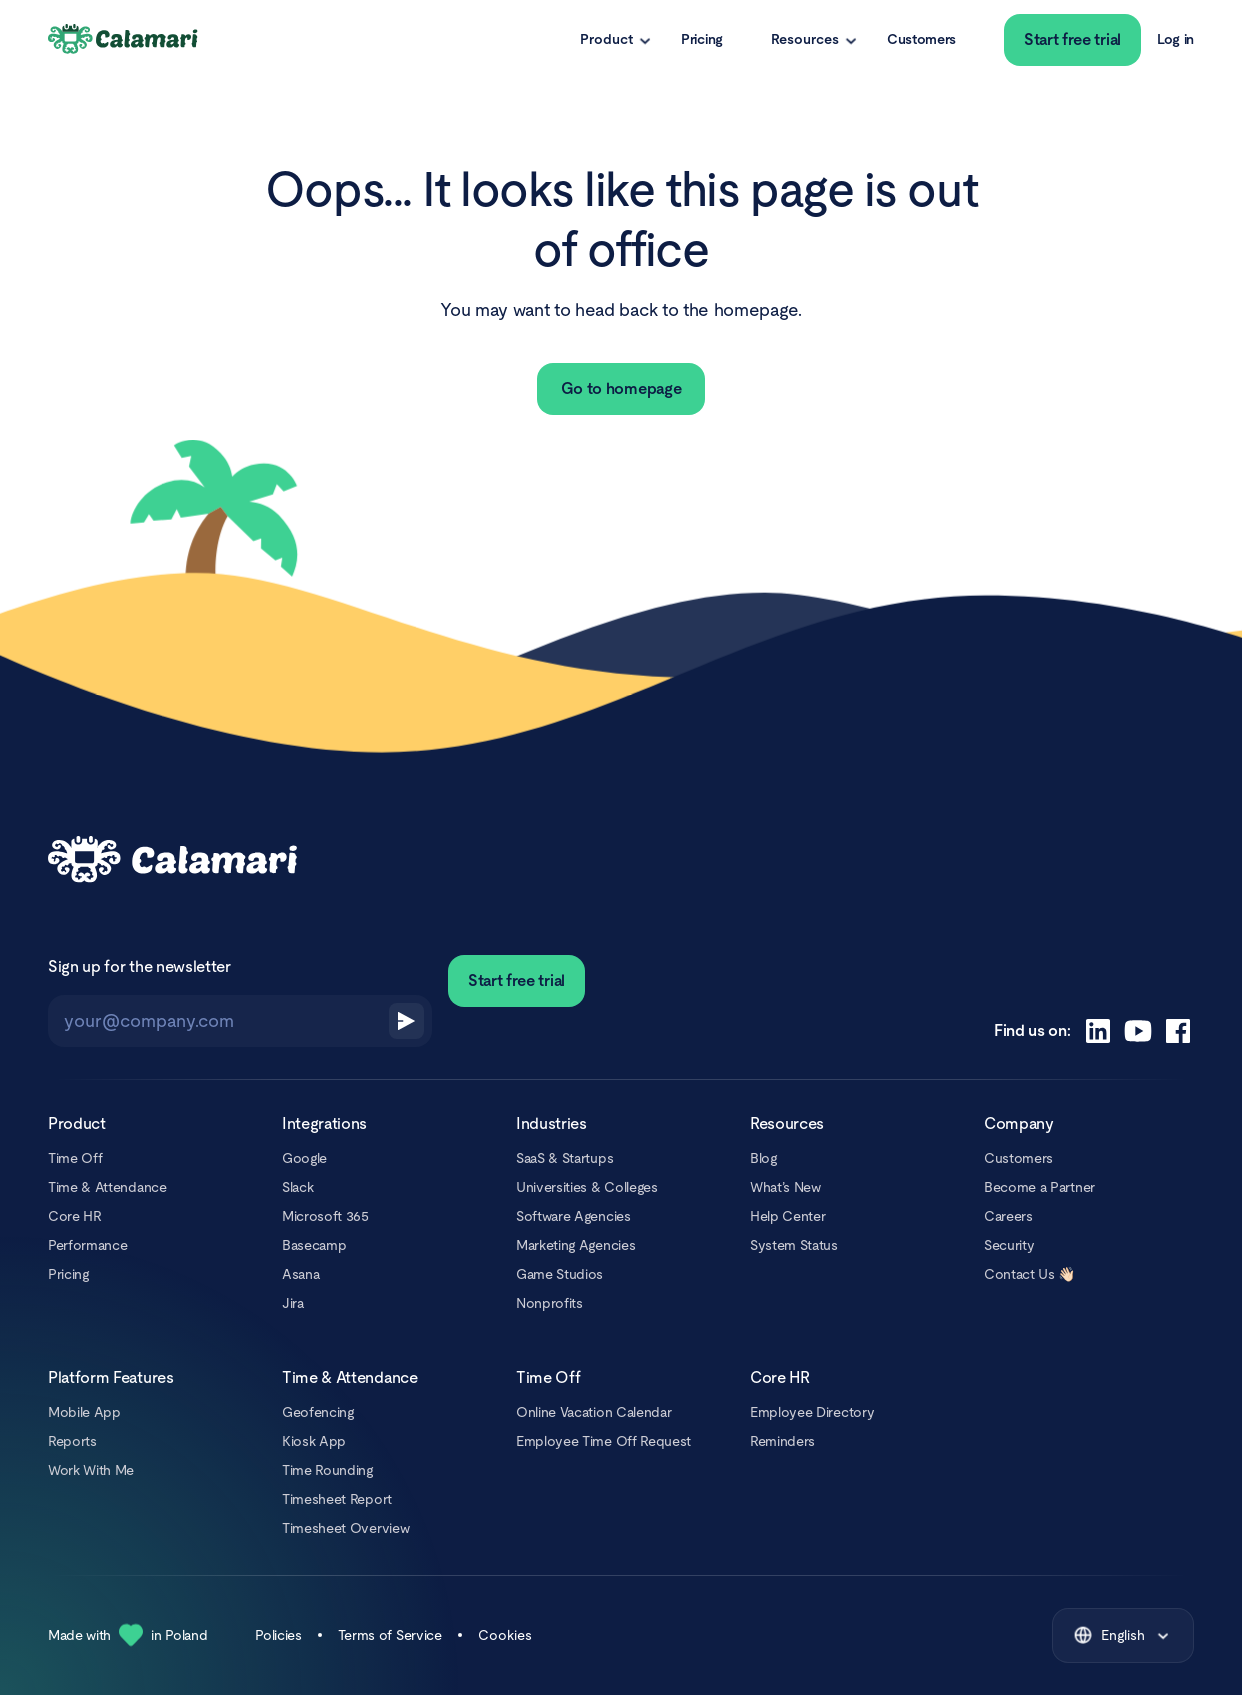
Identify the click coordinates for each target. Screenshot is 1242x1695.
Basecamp (314, 1245)
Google (304, 1158)
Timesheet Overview (345, 1528)
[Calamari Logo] (124, 40)
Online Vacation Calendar (593, 1412)
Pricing (702, 39)
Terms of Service (390, 1635)
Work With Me (91, 1470)
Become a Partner (1039, 1187)
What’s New (785, 1187)
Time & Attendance (107, 1187)
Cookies (505, 1635)
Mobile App (84, 1412)
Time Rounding (327, 1470)
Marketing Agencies (575, 1245)
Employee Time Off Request (603, 1441)
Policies (278, 1635)
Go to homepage (621, 388)
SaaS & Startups (564, 1158)
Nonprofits (549, 1303)
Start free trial (1072, 39)
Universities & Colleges (587, 1187)
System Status (794, 1245)
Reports (72, 1441)
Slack (297, 1187)
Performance (87, 1245)
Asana (300, 1274)
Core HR (75, 1216)
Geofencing (318, 1412)
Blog (763, 1158)
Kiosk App (314, 1441)
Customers (921, 39)
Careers (1008, 1216)
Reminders (782, 1441)
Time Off (75, 1158)
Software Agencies (573, 1216)
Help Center (787, 1216)
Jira (293, 1303)
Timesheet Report (337, 1499)
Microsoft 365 (325, 1216)
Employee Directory (812, 1412)
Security (1009, 1245)
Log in (1175, 39)
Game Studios (559, 1274)
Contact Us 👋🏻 (1029, 1274)
